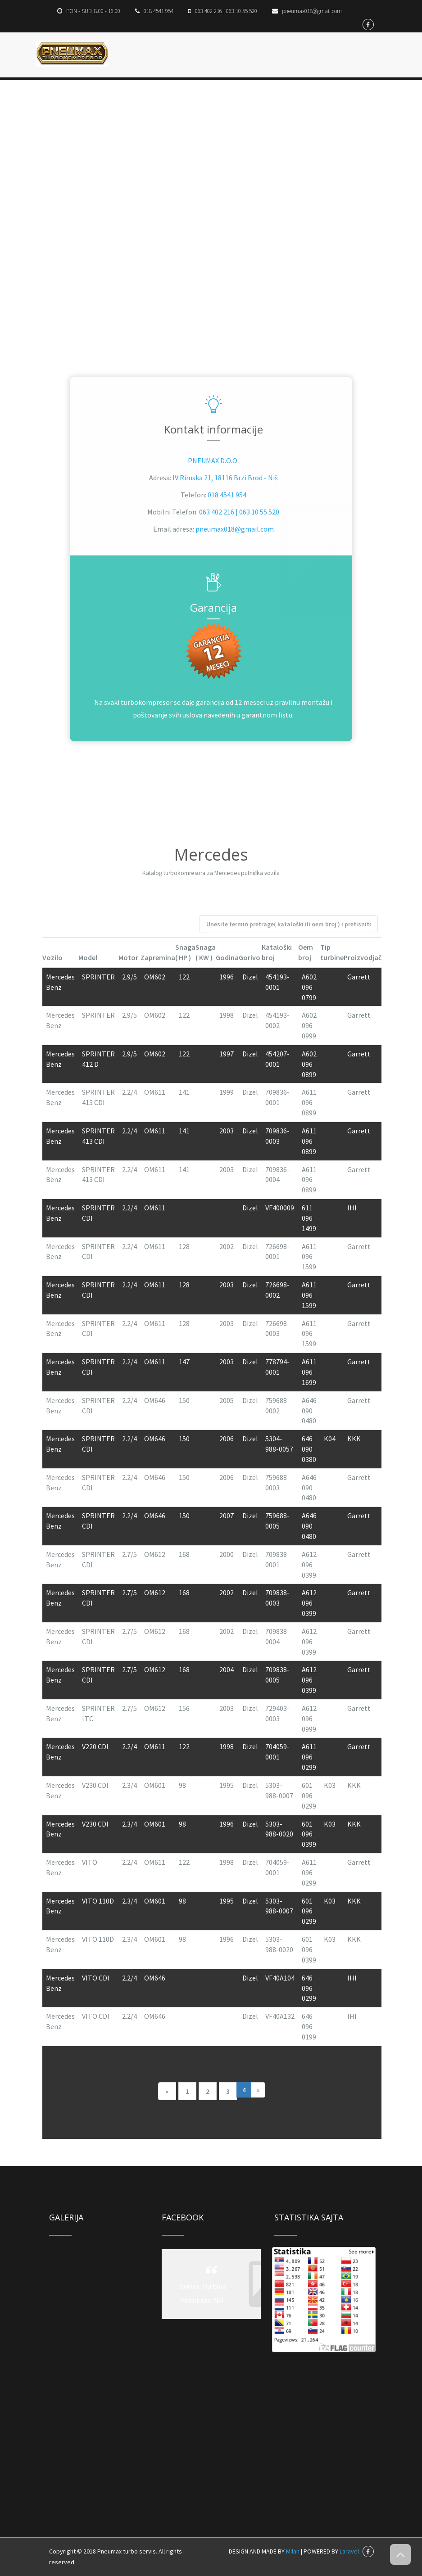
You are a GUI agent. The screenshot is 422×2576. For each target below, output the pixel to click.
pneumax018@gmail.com (234, 528)
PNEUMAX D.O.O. (213, 460)
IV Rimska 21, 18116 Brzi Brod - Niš (225, 477)
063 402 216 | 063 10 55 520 (239, 511)
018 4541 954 (227, 494)
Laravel (349, 2551)
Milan (292, 2551)
